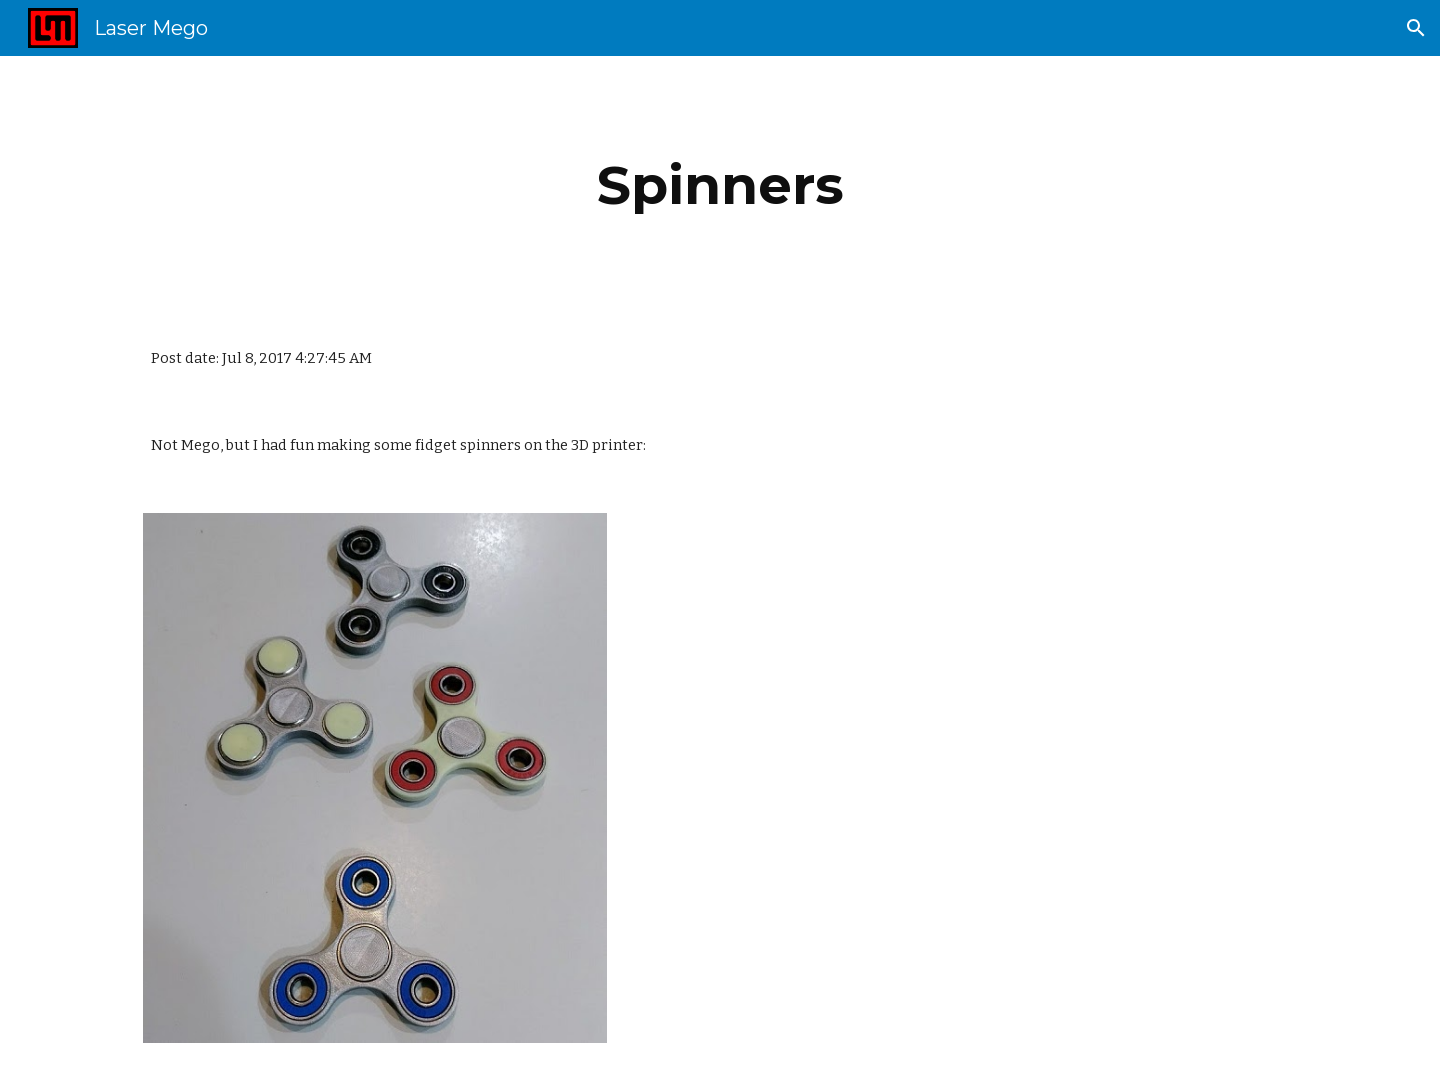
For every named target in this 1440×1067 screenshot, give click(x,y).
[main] (720, 185)
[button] (1416, 28)
